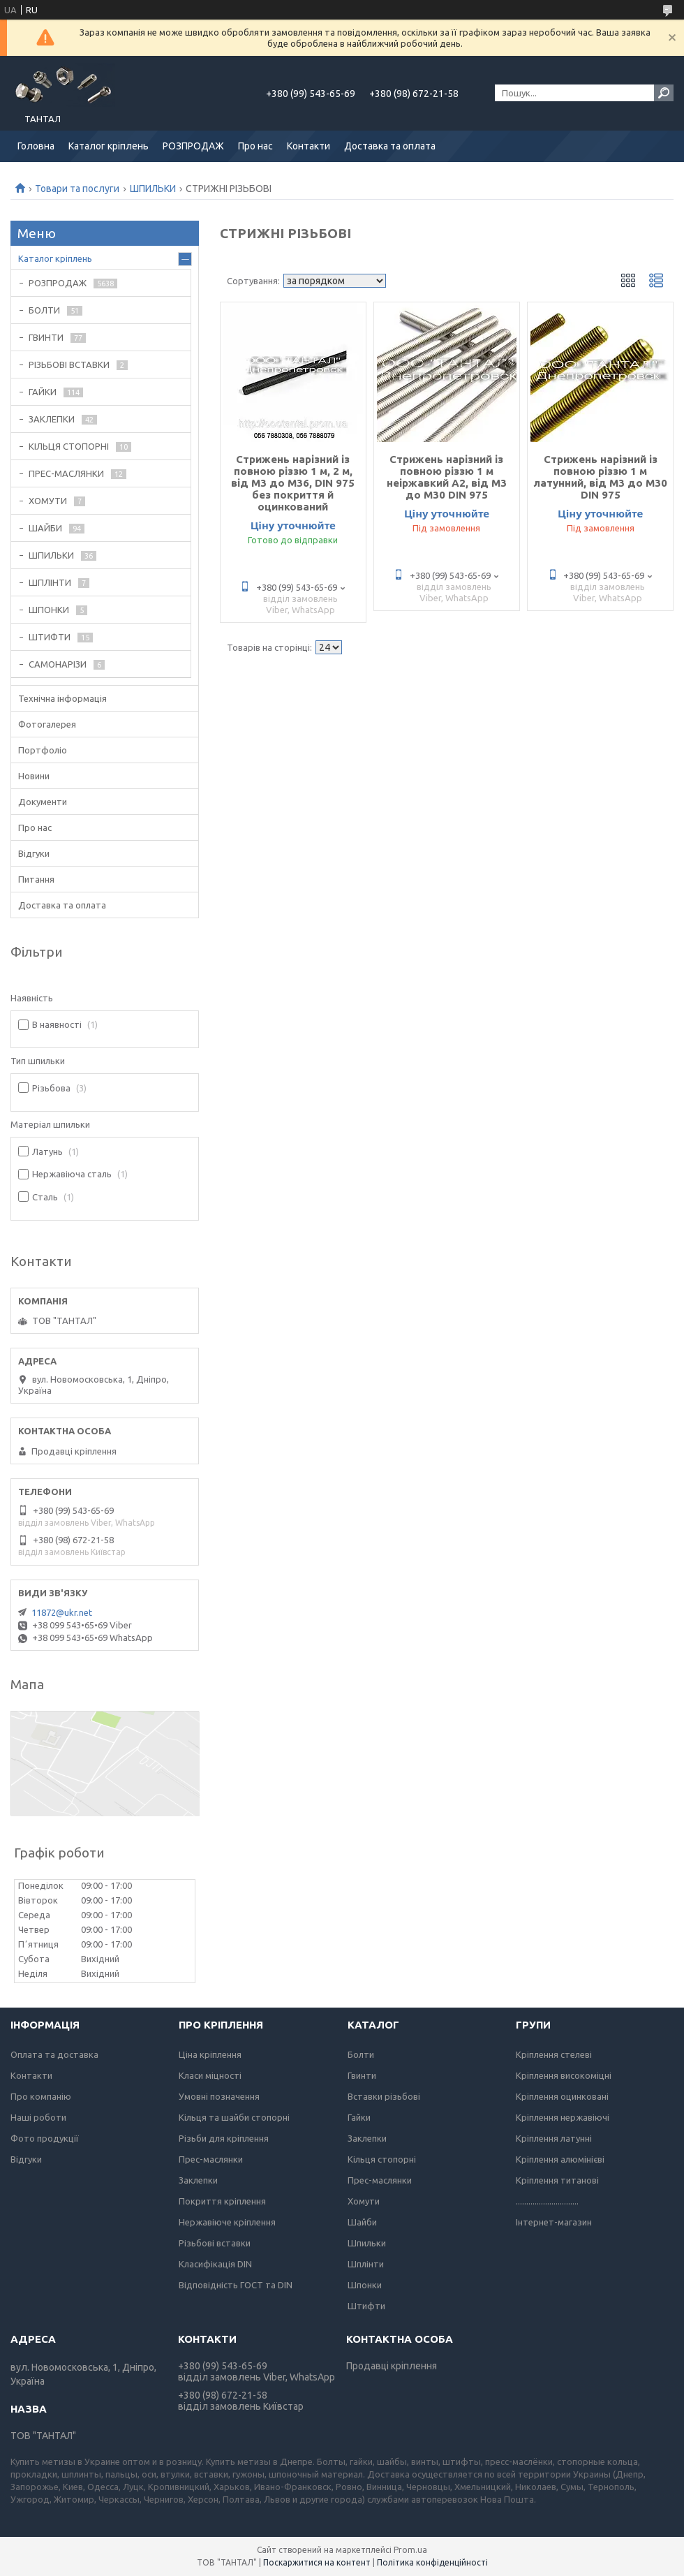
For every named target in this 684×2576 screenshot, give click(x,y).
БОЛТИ (44, 310)
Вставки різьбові (384, 2096)
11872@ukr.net (61, 1612)
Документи (42, 802)
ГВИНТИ (46, 337)
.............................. (547, 2201)
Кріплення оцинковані (562, 2096)
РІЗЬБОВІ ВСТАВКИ (69, 364)
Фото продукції (44, 2138)
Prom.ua (410, 2549)
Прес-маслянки (211, 2159)
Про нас (255, 146)
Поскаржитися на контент (317, 2562)
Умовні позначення (219, 2096)
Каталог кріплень (108, 146)
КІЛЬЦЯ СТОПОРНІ (69, 446)
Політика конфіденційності (432, 2562)
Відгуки (34, 853)
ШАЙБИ (45, 528)
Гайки (359, 2117)
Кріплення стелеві (554, 2054)
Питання (36, 879)
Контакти (308, 146)
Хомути (364, 2201)
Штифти (366, 2306)
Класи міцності (210, 2075)
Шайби (362, 2222)
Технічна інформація (62, 698)
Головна (35, 146)
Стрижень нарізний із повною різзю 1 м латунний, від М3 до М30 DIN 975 (600, 477)
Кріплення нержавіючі (562, 2117)
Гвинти (362, 2075)
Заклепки (198, 2180)
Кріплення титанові (557, 2180)
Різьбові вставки (215, 2243)
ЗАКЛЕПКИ (52, 419)
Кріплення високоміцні (563, 2075)
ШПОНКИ (49, 609)
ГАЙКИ (43, 392)
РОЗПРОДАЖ (193, 146)
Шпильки (367, 2243)
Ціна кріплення (210, 2054)
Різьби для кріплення (224, 2138)
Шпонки (365, 2285)
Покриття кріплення (222, 2201)
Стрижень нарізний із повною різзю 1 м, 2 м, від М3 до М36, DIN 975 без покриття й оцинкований (293, 483)
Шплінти (366, 2264)
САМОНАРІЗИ (58, 664)
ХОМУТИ (48, 501)
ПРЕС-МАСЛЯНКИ (66, 473)
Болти (361, 2054)
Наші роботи (38, 2117)
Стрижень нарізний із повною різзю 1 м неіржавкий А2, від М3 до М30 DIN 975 (447, 477)
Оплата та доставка (54, 2054)
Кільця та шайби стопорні (234, 2117)
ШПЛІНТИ (50, 582)
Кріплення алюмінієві (560, 2159)
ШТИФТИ (49, 637)
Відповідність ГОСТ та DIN (235, 2285)
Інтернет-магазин (554, 2222)
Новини (34, 776)
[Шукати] (664, 92)
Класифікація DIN (215, 2264)
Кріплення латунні (554, 2138)
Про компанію (40, 2096)
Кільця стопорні (382, 2159)
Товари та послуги (77, 188)
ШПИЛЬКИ (153, 188)
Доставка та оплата (390, 146)
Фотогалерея (47, 724)
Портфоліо (42, 750)
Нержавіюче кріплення (227, 2222)
